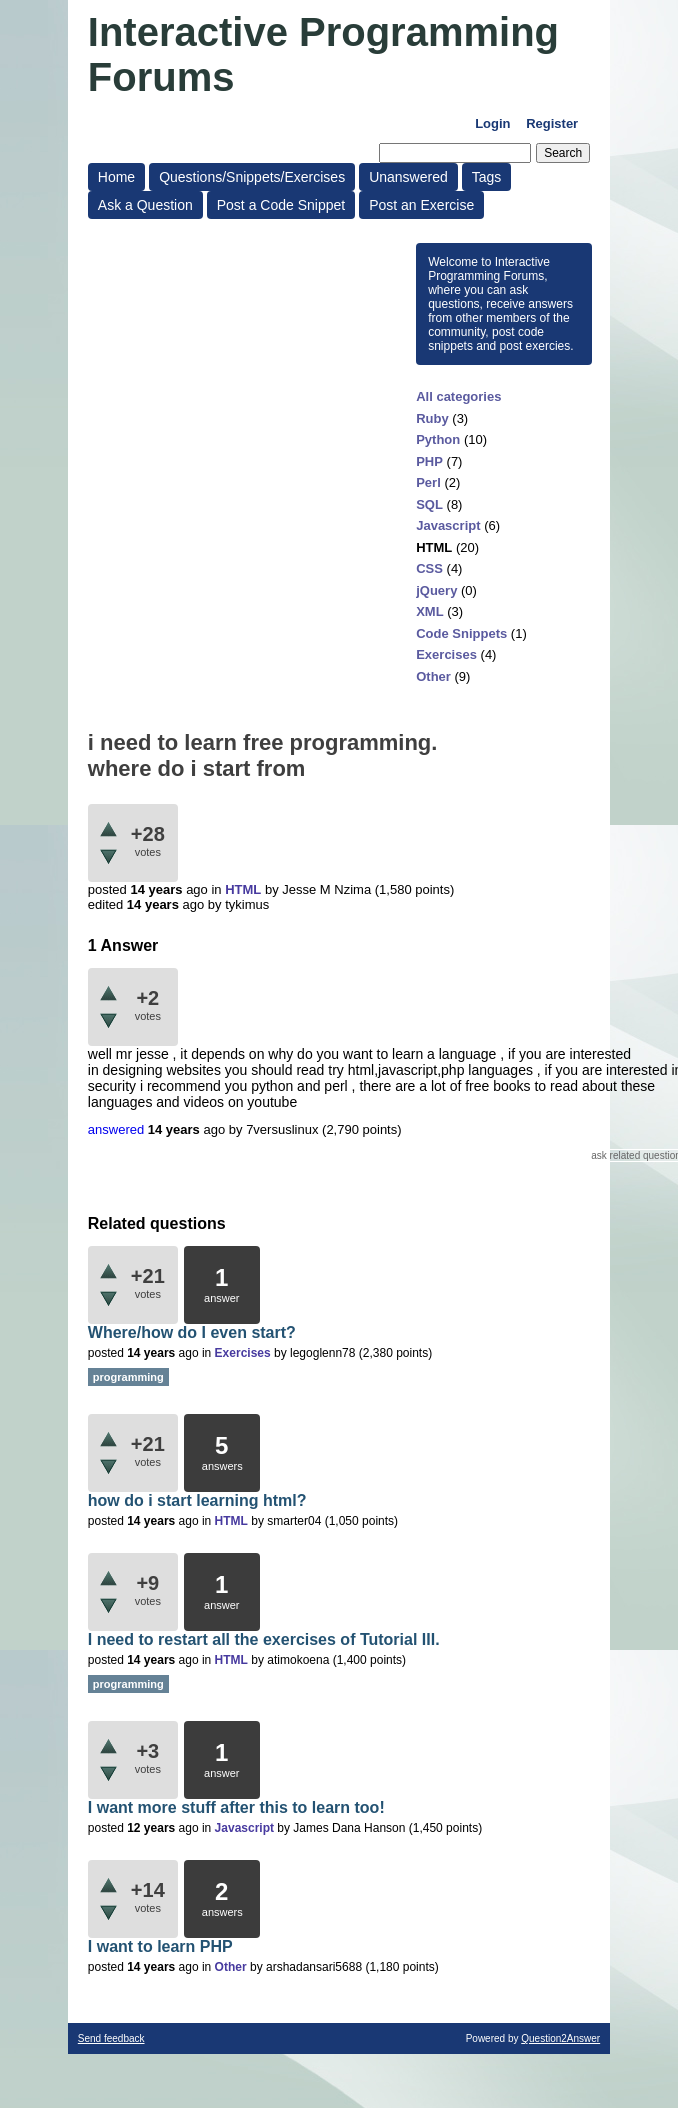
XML (429, 611)
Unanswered (408, 177)
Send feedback (111, 2038)
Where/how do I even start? (192, 1332)
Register (552, 123)
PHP (429, 461)
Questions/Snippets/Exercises (252, 177)
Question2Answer (560, 2038)
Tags (487, 177)
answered (116, 1129)
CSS (429, 568)
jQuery (436, 590)
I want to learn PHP (160, 1946)
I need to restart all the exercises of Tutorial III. (264, 1639)
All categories (458, 396)
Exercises (446, 654)
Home (116, 177)
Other (433, 676)
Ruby (432, 418)
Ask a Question (145, 205)
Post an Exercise (421, 205)
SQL (429, 504)
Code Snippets (461, 633)
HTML (434, 547)
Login (492, 123)
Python (438, 439)
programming (128, 1377)
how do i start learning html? (197, 1500)
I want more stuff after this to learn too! (236, 1807)
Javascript (448, 525)
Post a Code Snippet (281, 205)
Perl (428, 482)
